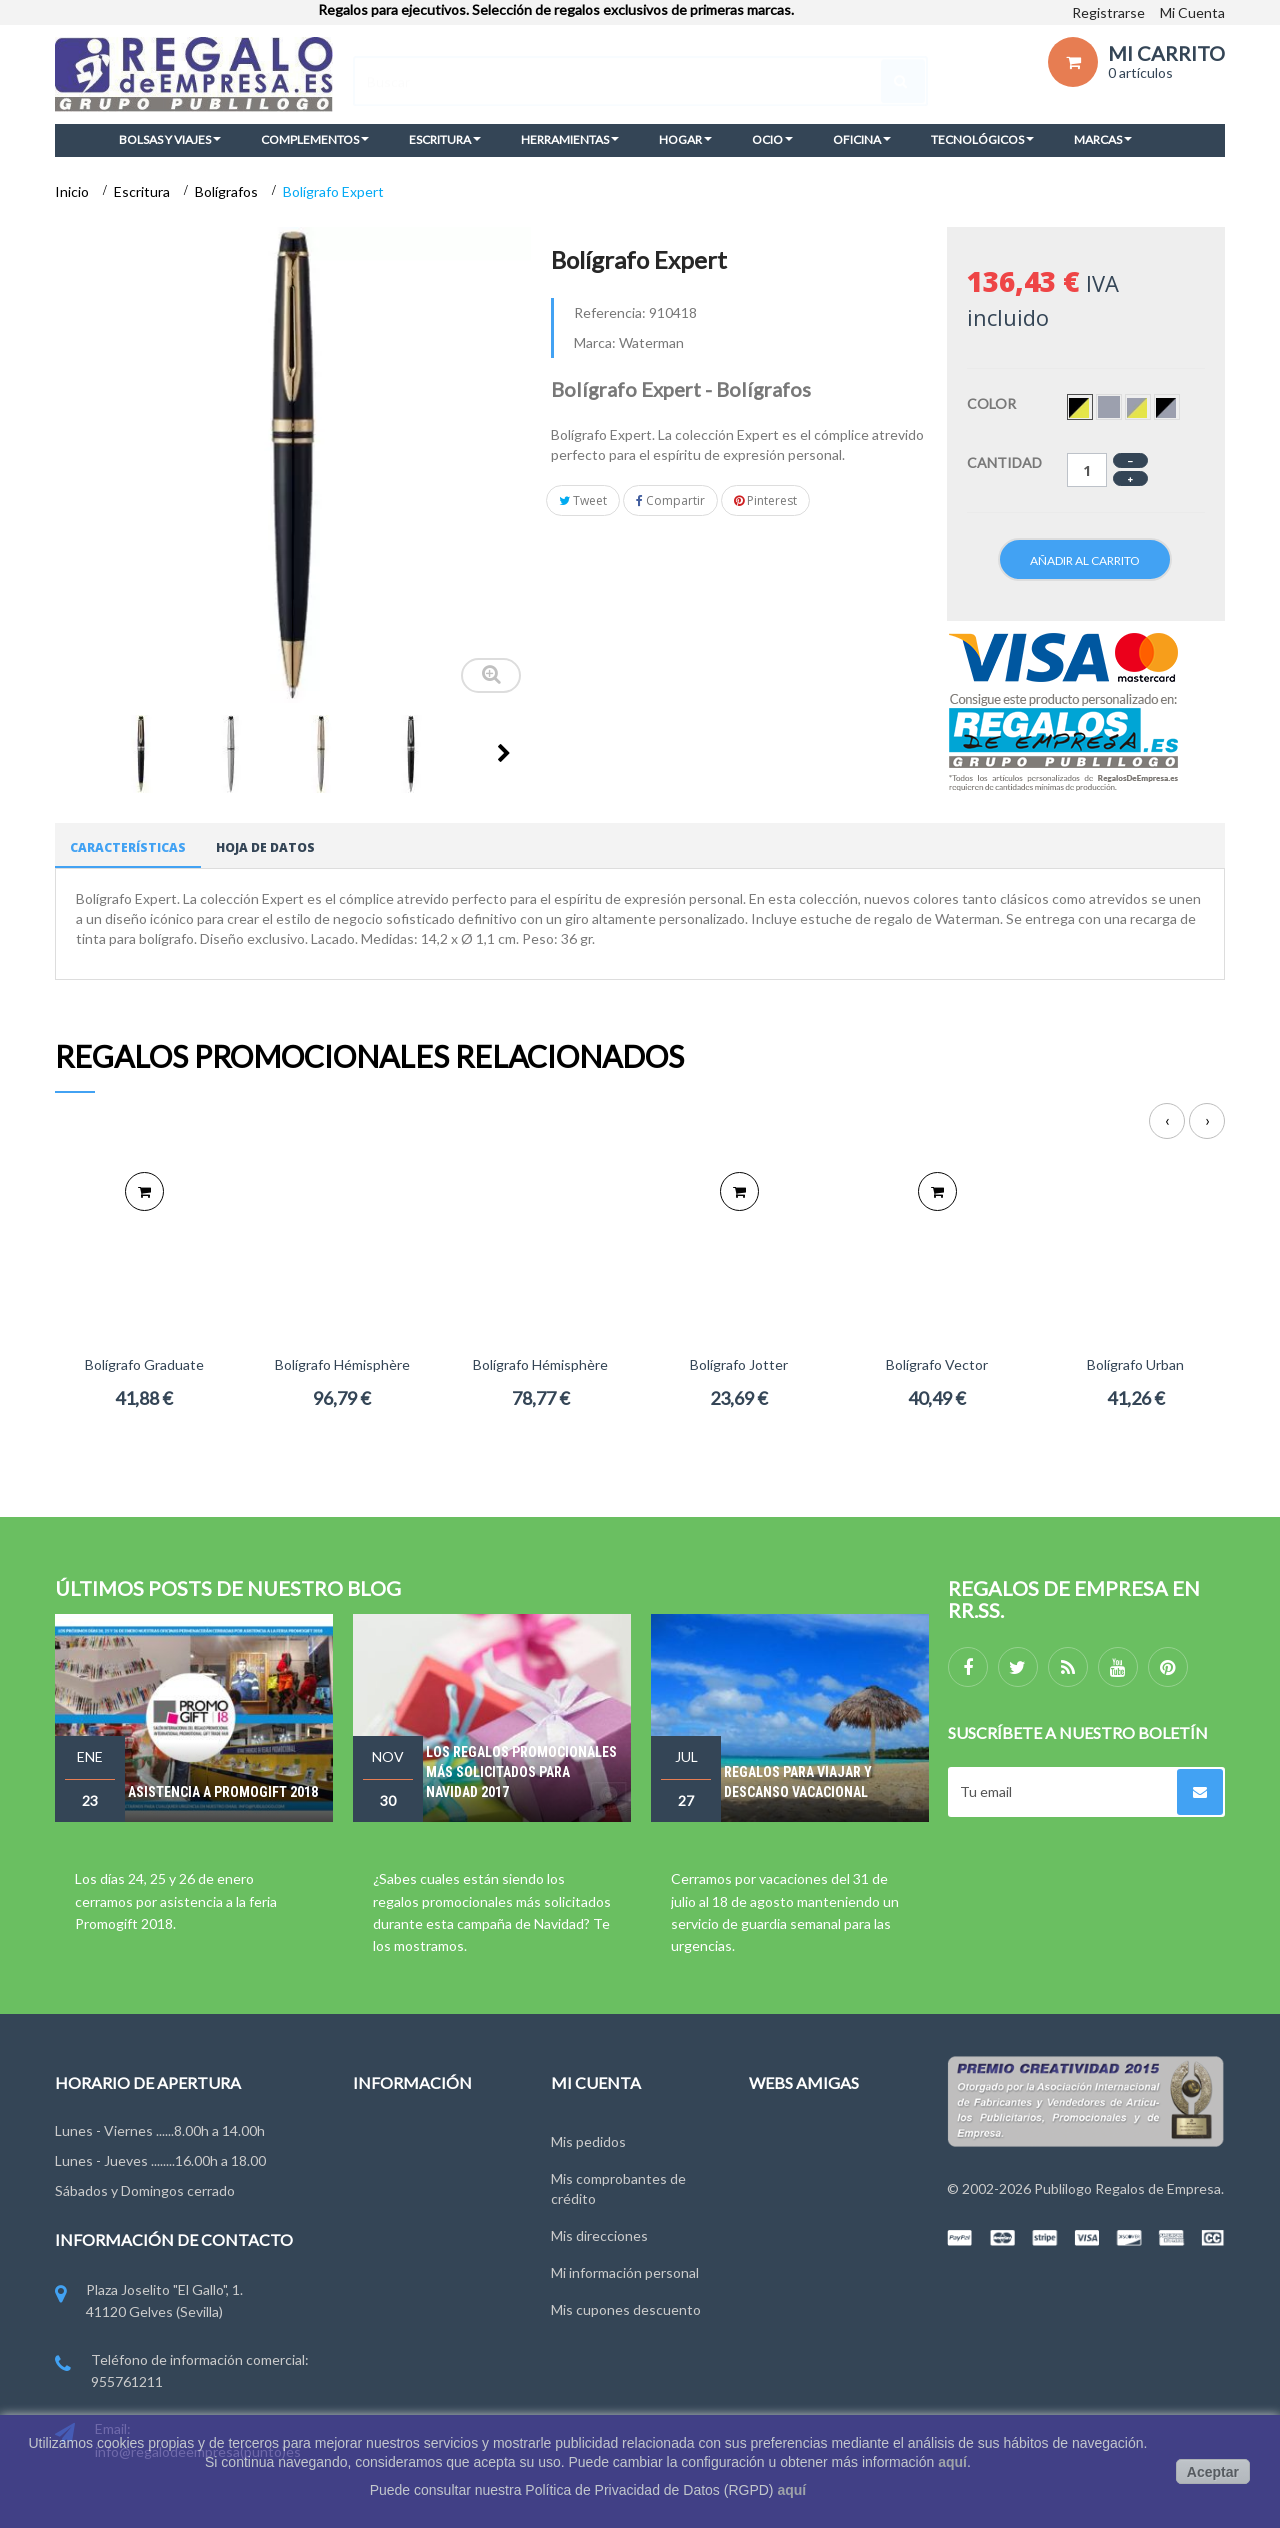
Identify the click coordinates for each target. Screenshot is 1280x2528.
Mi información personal (625, 2267)
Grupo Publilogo (403, 2210)
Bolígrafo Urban (1135, 1364)
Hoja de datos (265, 847)
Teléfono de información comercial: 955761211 (182, 2372)
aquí (952, 2462)
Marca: (595, 342)
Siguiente (504, 753)
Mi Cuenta (1192, 12)
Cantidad (1004, 462)
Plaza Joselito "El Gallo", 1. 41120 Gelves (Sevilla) (149, 2302)
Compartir (670, 500)
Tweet (583, 500)
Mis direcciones (599, 2230)
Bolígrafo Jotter (739, 1364)
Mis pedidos (588, 2136)
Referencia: (610, 312)
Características (128, 847)
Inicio (73, 191)
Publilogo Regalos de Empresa (1127, 2188)
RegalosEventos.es (809, 2173)
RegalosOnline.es (804, 2210)
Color (993, 403)
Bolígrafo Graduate (144, 1364)
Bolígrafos (228, 191)
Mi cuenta (596, 2082)
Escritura (143, 191)
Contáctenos (394, 2173)
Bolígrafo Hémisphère (342, 1364)
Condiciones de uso (414, 2247)
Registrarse (1108, 12)
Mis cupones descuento (626, 2304)
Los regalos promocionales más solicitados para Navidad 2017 (521, 1772)
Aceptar (1213, 2472)
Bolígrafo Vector (937, 1364)
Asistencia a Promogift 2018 (223, 1792)
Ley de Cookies (400, 2284)
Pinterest (765, 500)
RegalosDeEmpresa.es (819, 2136)
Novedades (388, 2136)
